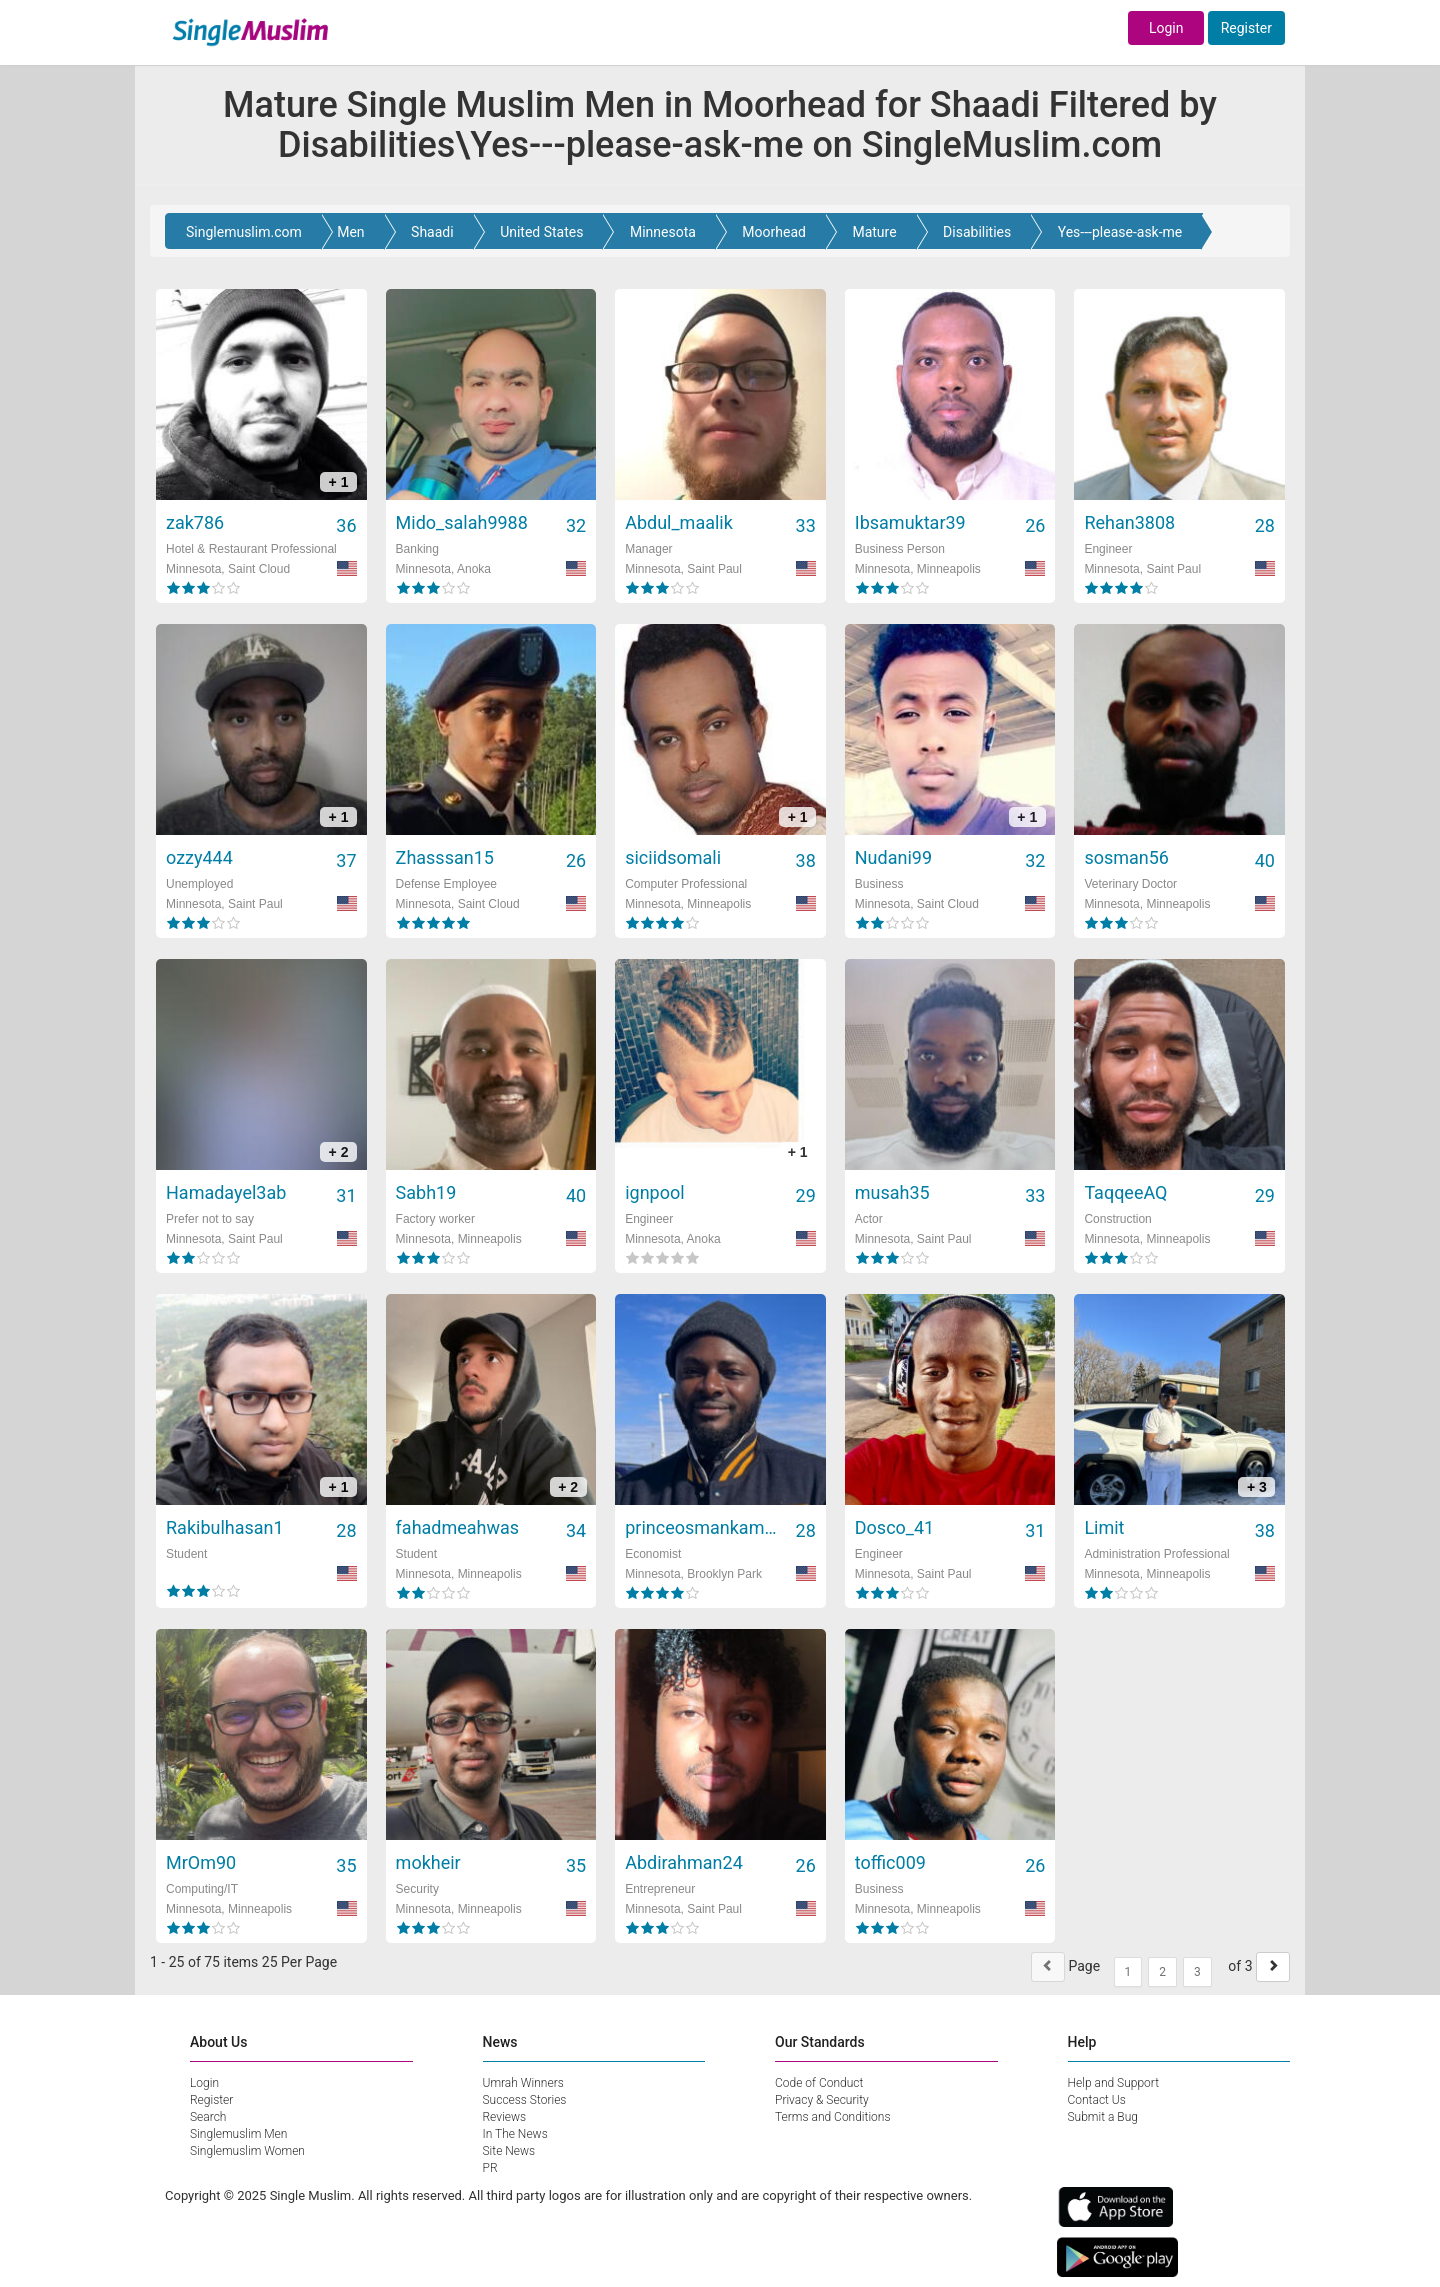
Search (208, 2117)
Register (1246, 28)
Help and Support (1114, 2083)
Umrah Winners (523, 2083)
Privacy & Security (822, 2100)
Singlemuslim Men (238, 2134)
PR (490, 2168)
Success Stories (525, 2100)
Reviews (505, 2117)
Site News (509, 2151)
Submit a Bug (1103, 2117)
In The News (515, 2134)
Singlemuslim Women (247, 2151)
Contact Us (1097, 2100)
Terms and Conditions (833, 2117)
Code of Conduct (819, 2083)
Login (1166, 28)
